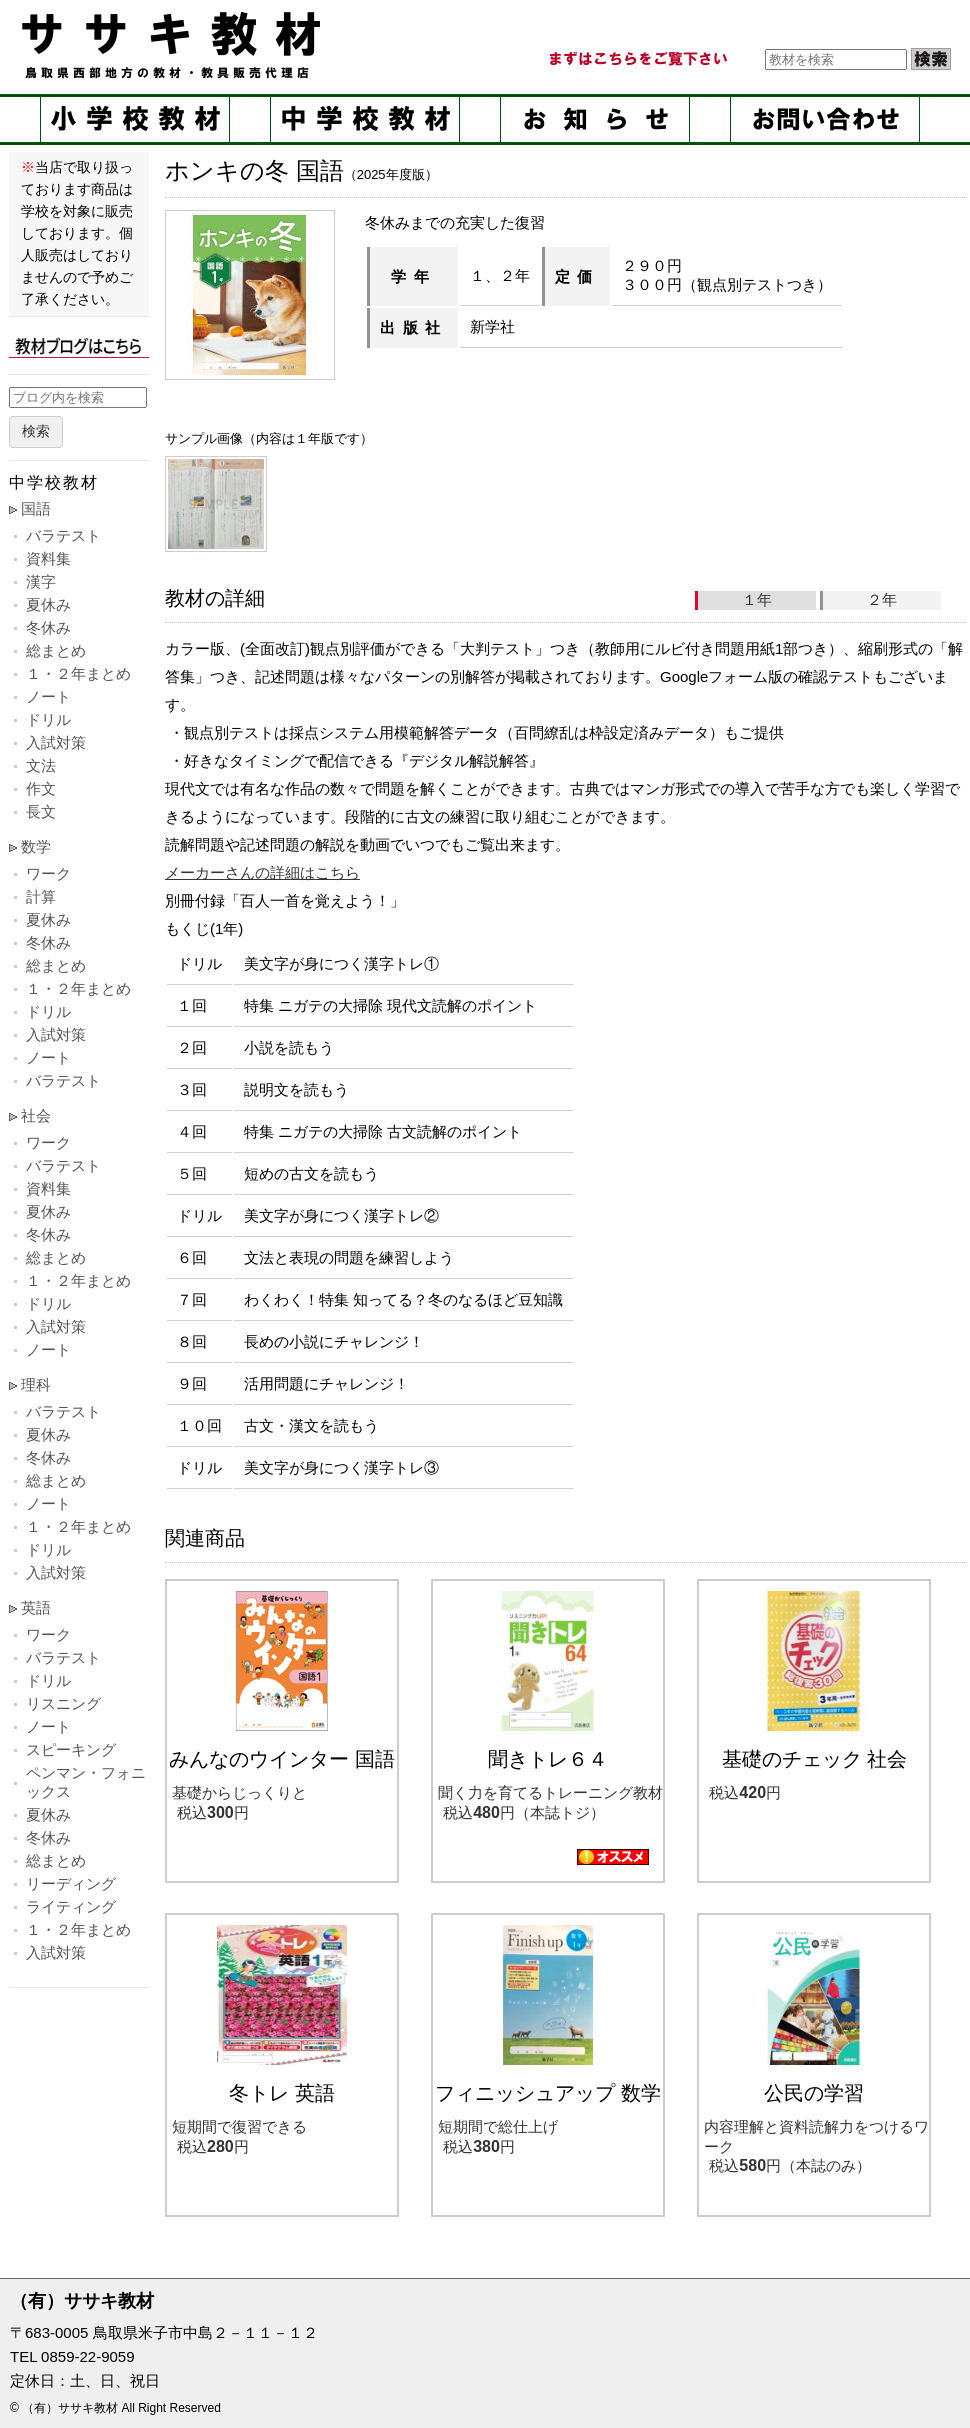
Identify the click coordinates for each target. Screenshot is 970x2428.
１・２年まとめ (78, 673)
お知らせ (595, 119)
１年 (757, 599)
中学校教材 (365, 119)
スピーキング (71, 1749)
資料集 (48, 558)
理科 (36, 1384)
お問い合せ (825, 119)
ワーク (48, 873)
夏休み (48, 604)
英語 (36, 1607)
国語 (36, 508)
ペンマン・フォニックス (86, 1782)
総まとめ (56, 650)
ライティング (71, 1906)
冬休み (48, 627)
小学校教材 (135, 119)
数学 (36, 846)
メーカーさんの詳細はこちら (262, 872)
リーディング (71, 1883)
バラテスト (63, 535)
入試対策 (56, 742)
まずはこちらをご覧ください (637, 59)
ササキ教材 (175, 45)
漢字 (41, 581)
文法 (41, 765)
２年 (882, 599)
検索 (36, 431)
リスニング (63, 1703)
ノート (48, 696)
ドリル (48, 719)
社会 (36, 1115)
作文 (41, 788)
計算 (41, 896)
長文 (41, 811)
